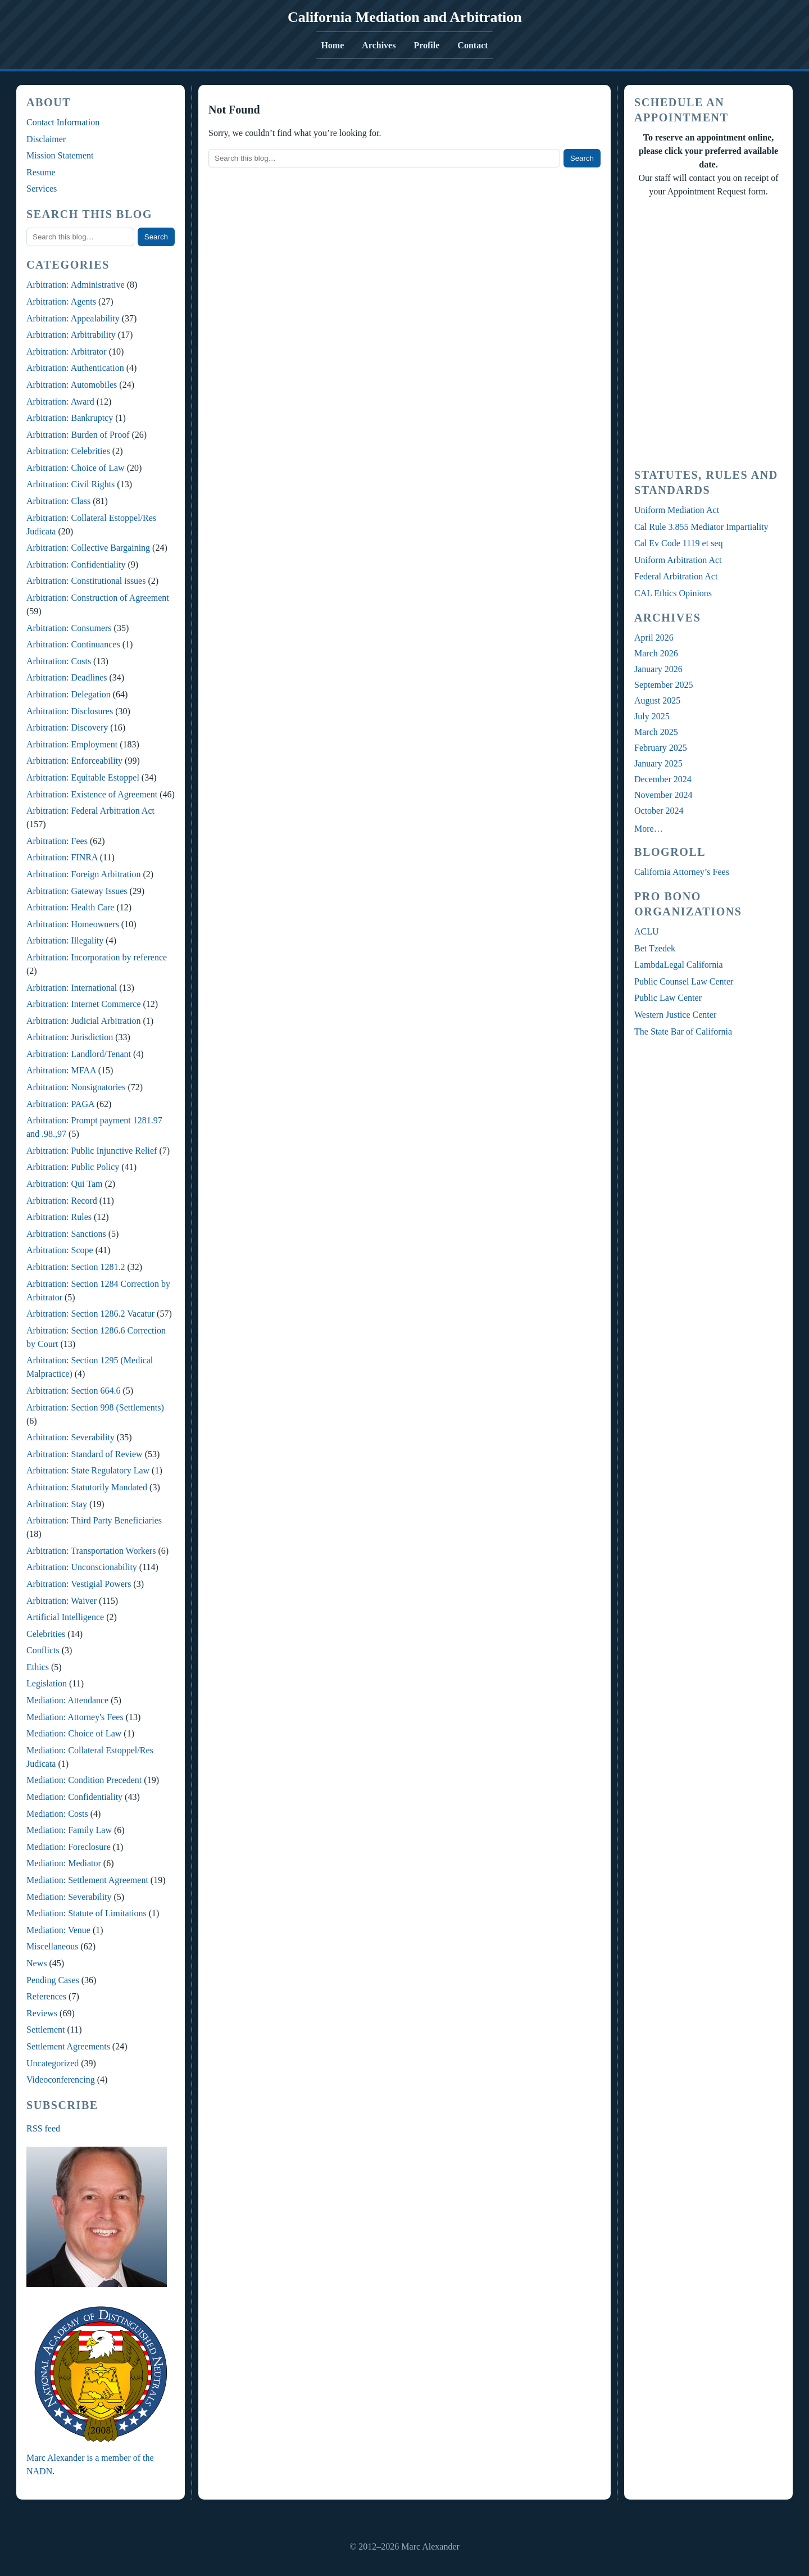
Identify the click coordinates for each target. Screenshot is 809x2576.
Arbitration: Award (60, 401)
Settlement (45, 2029)
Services (41, 188)
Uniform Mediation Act (676, 510)
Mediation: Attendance (67, 1700)
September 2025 (663, 685)
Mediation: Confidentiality (74, 1797)
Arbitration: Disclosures (69, 711)
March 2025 (656, 732)
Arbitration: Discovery (67, 727)
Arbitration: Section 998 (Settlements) (95, 1407)
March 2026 (656, 653)
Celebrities (45, 1634)
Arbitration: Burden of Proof (78, 434)
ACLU (646, 931)
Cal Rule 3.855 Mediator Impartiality (701, 527)
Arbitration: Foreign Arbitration (83, 874)
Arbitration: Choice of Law (75, 468)
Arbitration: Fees (57, 841)
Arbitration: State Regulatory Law (87, 1470)
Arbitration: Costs (58, 661)
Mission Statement (60, 155)
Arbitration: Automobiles (71, 384)
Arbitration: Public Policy (72, 1167)
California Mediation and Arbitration (405, 17)
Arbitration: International (71, 987)
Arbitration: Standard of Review (84, 1454)
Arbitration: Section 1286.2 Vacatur (90, 1313)
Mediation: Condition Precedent (84, 1780)
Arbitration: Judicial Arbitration (83, 1021)
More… (648, 828)
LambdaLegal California (678, 964)
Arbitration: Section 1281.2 (75, 1267)
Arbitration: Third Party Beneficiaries (94, 1520)
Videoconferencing (60, 2079)
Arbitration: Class (58, 501)
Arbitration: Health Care (70, 907)
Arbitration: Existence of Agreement (91, 794)
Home (332, 45)
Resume (41, 172)
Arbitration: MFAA (61, 1070)
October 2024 (659, 810)
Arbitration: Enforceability (74, 760)
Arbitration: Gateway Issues (77, 891)
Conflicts (43, 1650)
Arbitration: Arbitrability (71, 334)
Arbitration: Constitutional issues (86, 581)
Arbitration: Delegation (68, 694)
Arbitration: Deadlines (66, 677)
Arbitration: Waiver (61, 1601)
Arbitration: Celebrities (68, 451)
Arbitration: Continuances (73, 644)
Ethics (37, 1667)
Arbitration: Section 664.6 (73, 1390)
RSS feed (43, 2128)
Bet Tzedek (654, 948)
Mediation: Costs (57, 1813)
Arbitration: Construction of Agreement (97, 597)
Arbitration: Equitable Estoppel (82, 777)
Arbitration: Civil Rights (70, 484)
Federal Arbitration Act (675, 576)
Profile (426, 45)
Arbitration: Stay (56, 1504)
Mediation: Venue (58, 1930)
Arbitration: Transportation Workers (91, 1550)
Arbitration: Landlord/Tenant (78, 1054)
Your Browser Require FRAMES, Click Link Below (708, 331)
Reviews (41, 2013)
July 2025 (652, 716)
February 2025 (660, 747)
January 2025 (658, 763)
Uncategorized (52, 2063)
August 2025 (657, 700)
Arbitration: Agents (61, 301)
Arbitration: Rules (59, 1217)
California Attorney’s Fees (681, 872)
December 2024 (663, 779)
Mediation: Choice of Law (73, 1733)
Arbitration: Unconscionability (81, 1567)
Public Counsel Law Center (683, 981)
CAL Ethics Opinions (673, 593)
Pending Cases (52, 1980)
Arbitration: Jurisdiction (69, 1037)
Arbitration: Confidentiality (75, 564)
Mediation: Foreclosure (68, 1847)
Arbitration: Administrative (75, 284)
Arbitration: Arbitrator (66, 351)
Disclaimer (46, 139)
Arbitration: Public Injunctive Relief (91, 1150)
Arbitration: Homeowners (72, 924)
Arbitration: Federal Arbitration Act (90, 810)
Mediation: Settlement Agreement (87, 1880)
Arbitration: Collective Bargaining (88, 547)
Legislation (46, 1683)
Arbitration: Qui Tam (64, 1184)
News (36, 1963)
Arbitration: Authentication (75, 368)
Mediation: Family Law (69, 1830)
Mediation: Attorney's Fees (75, 1717)
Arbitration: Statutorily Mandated (86, 1487)
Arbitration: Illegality (64, 940)
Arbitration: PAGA (60, 1104)
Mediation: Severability (69, 1897)
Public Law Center (668, 998)
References (46, 1996)
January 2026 (658, 669)
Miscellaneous (52, 1946)
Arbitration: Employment (71, 744)
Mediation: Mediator (63, 1863)
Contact (472, 45)
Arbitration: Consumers (69, 628)
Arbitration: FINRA (62, 857)
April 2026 (654, 637)
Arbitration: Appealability (73, 318)
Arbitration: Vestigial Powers (78, 1584)
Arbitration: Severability (70, 1437)
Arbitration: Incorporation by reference (96, 957)
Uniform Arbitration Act (678, 560)
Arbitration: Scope (59, 1250)
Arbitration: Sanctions (66, 1234)
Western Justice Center (675, 1014)
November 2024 (663, 795)
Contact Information (62, 122)
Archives (379, 45)
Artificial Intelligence (65, 1617)
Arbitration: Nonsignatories (75, 1087)
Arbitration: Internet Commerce (83, 1004)
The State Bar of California (683, 1031)
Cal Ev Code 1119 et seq (678, 543)
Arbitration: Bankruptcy (69, 418)
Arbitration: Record (61, 1200)
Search (156, 237)
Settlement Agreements (68, 2046)
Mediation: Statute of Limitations (86, 1913)
